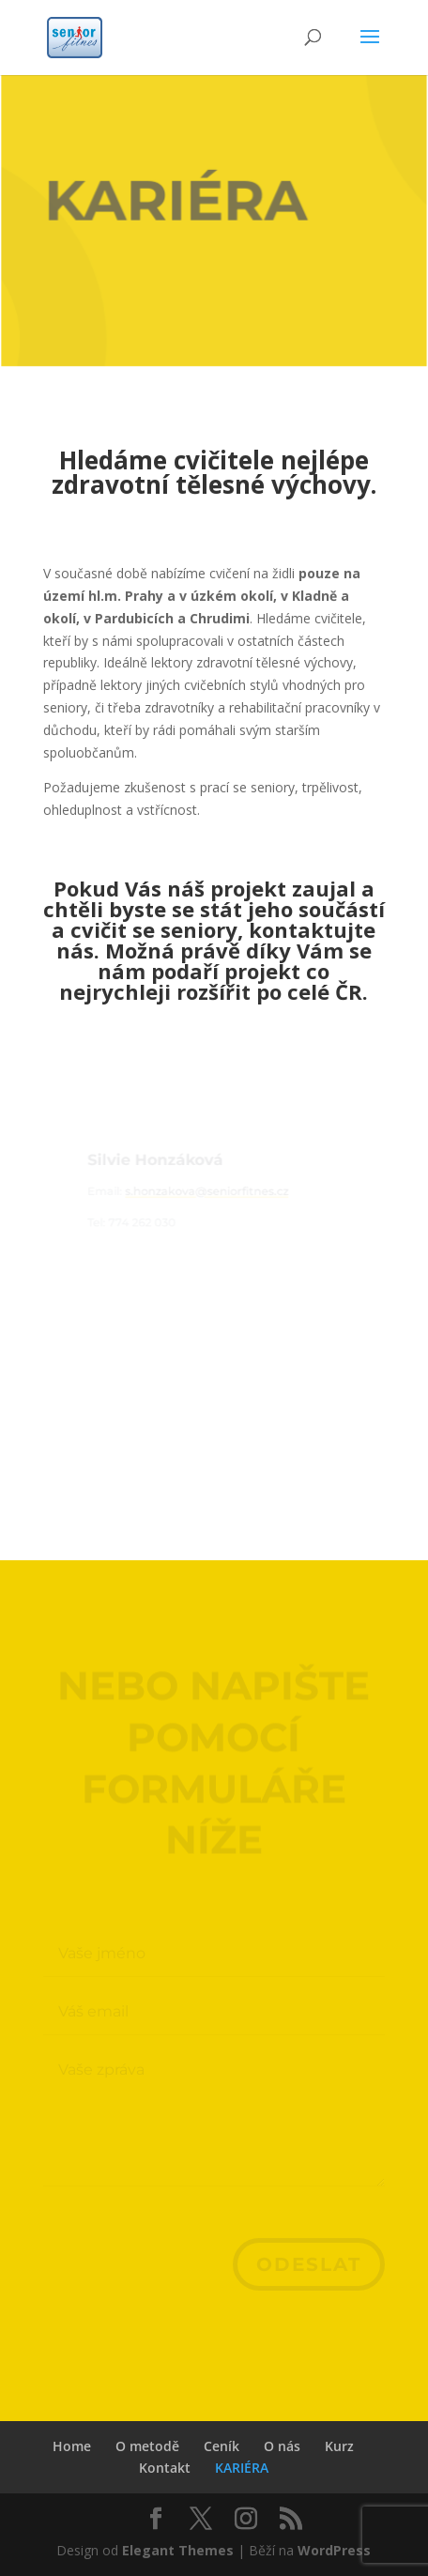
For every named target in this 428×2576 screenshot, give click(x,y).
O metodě (147, 2446)
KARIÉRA (241, 2467)
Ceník (221, 2446)
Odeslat (308, 2264)
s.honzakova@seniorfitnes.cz (207, 1193)
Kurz (339, 2446)
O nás (282, 2446)
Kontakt (165, 2467)
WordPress (334, 2550)
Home (72, 2446)
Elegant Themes (178, 2550)
